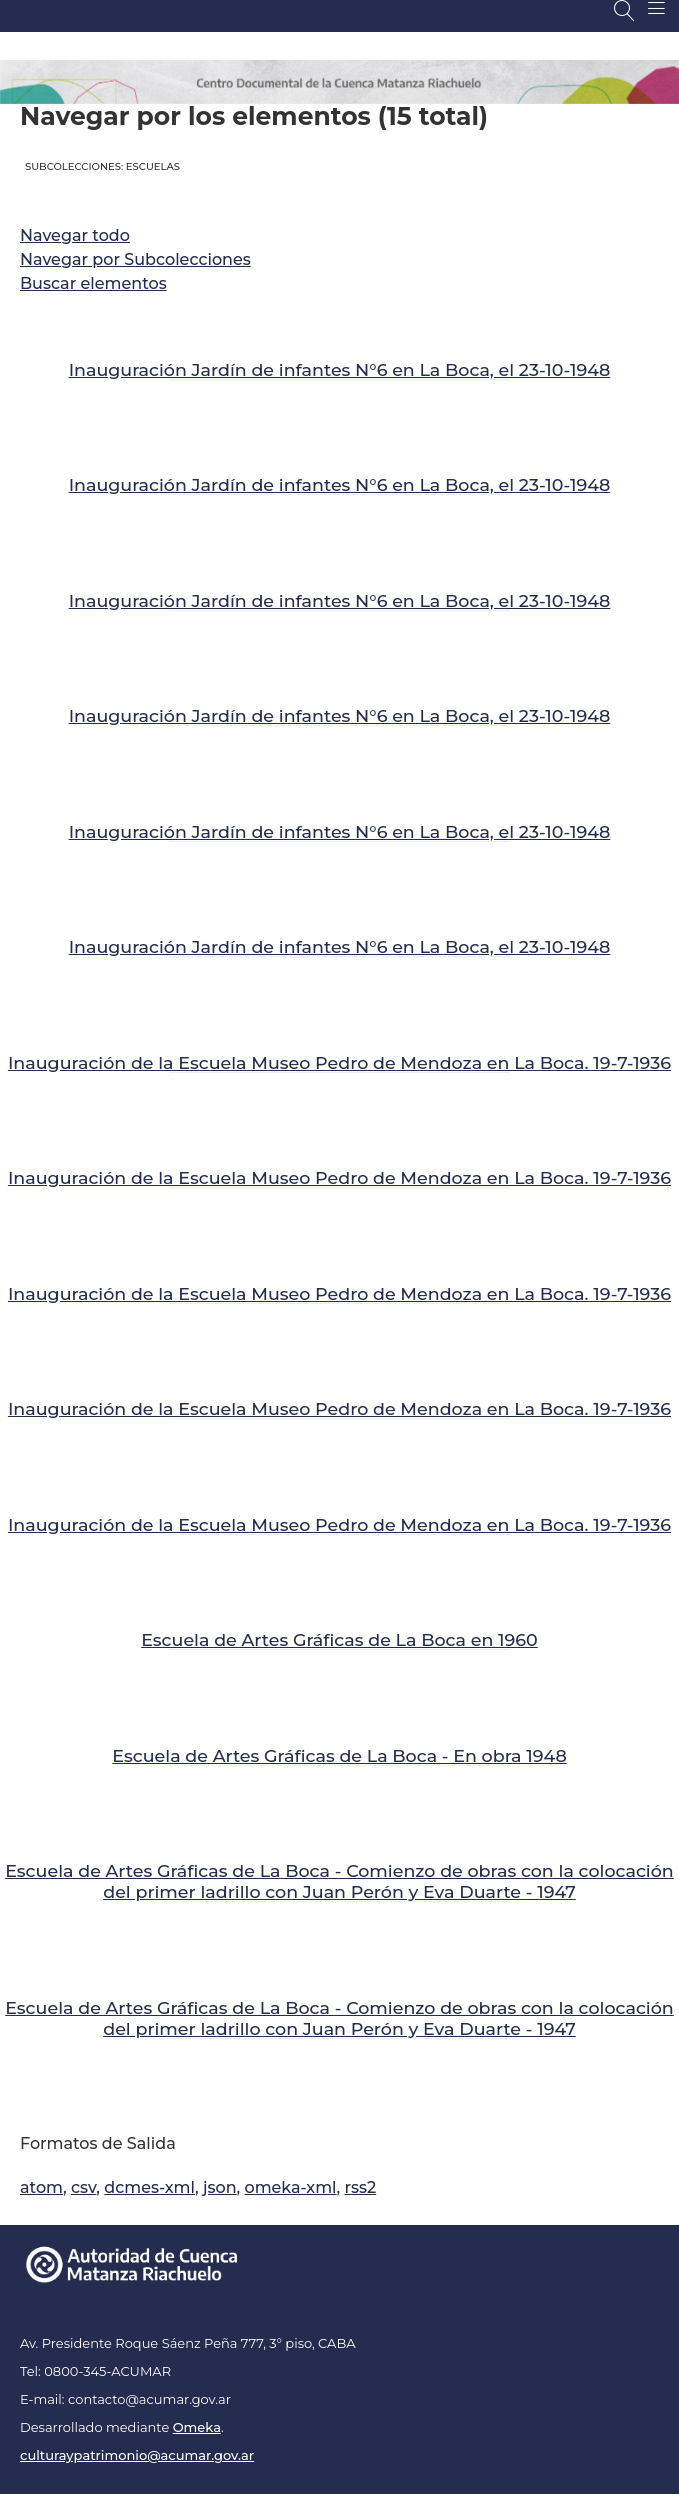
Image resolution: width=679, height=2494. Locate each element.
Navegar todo (75, 235)
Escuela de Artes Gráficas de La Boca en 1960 (339, 1639)
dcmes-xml (149, 2187)
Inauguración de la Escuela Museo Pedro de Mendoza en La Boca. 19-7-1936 (339, 1062)
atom (41, 2187)
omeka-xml (291, 2187)
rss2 (361, 2187)
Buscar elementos (93, 283)
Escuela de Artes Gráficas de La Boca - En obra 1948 (339, 1755)
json (220, 2187)
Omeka (197, 2427)
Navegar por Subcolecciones (135, 259)
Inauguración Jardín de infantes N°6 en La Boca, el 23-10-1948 (340, 369)
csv (83, 2187)
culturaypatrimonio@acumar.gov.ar (137, 2455)
